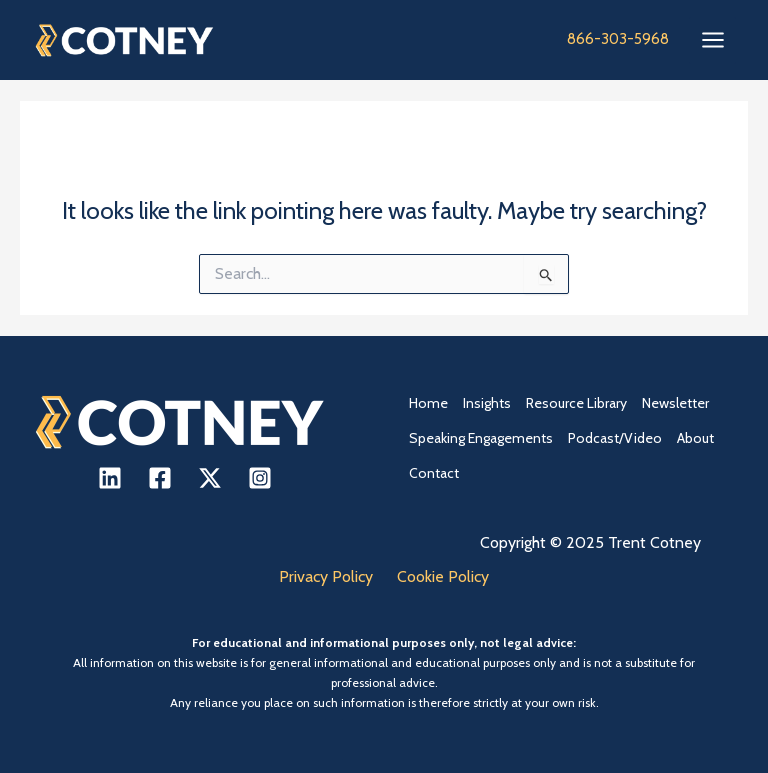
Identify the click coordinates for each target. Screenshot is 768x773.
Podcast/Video (615, 438)
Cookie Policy (443, 576)
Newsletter (675, 403)
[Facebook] (160, 478)
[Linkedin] (110, 478)
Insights (487, 403)
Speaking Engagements (481, 438)
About (695, 438)
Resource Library (576, 403)
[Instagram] (260, 478)
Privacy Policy (326, 576)
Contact (434, 473)
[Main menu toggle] (712, 40)
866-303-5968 (618, 39)
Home (428, 403)
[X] (210, 478)
